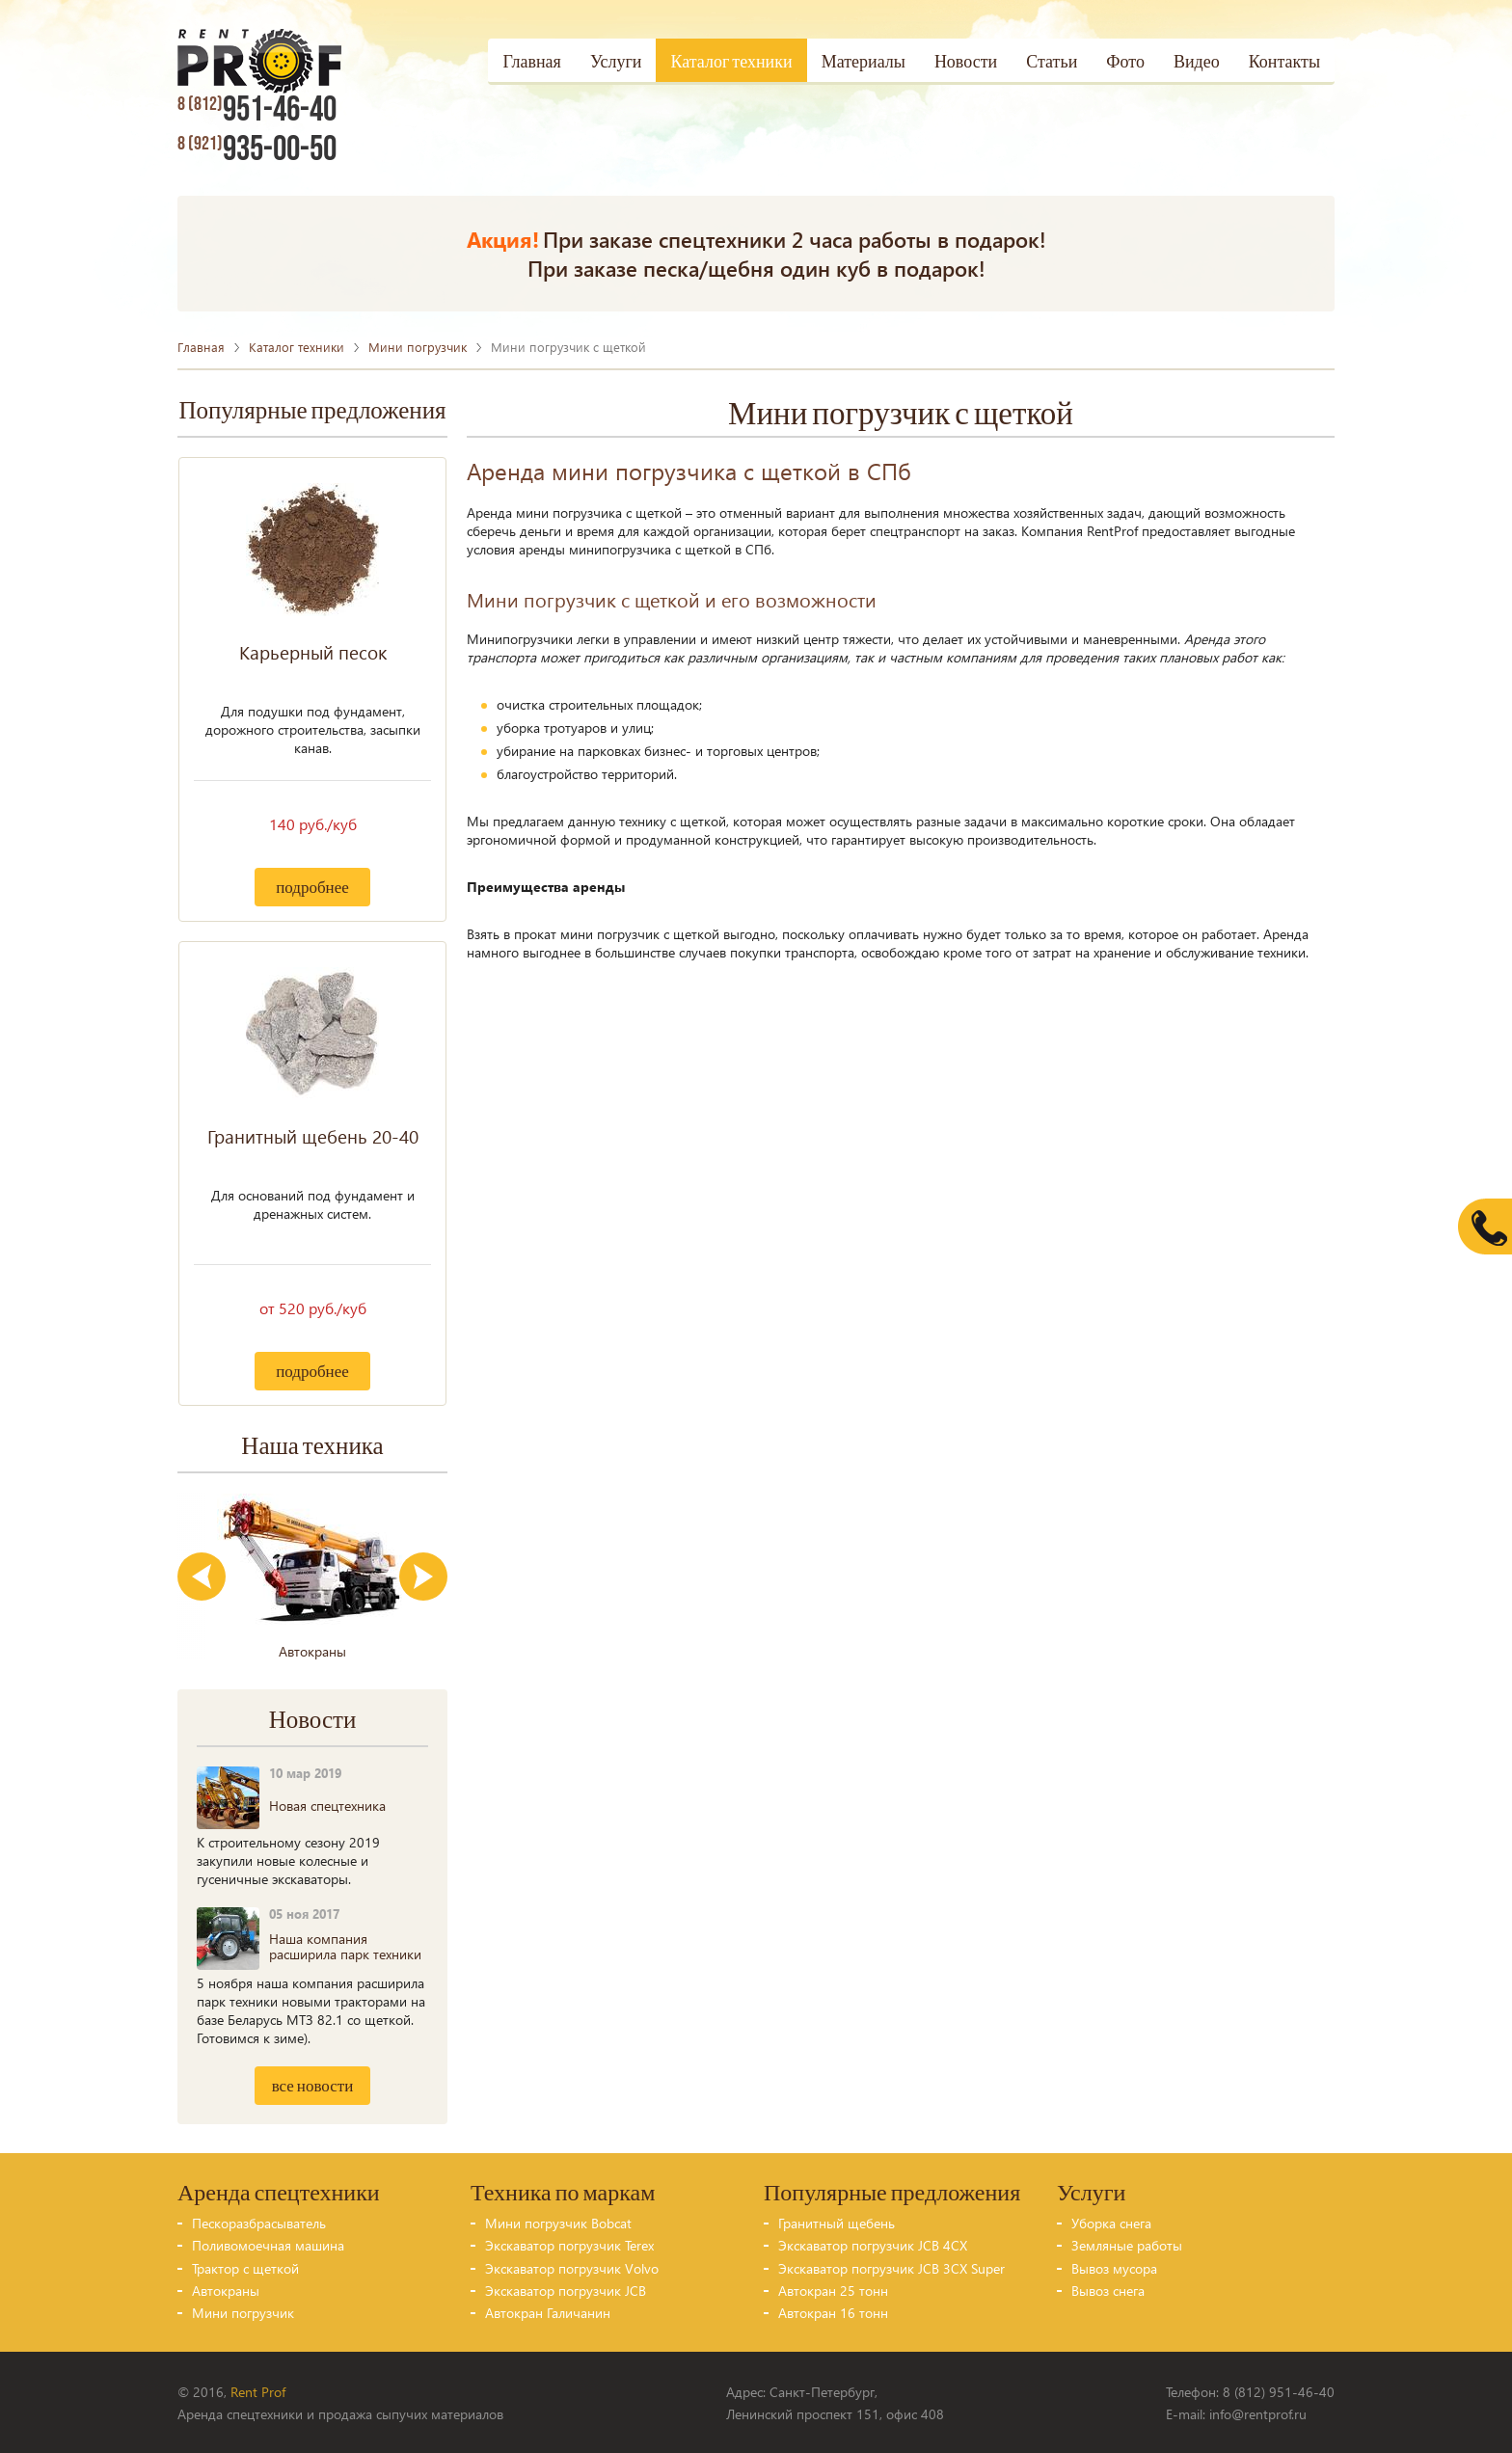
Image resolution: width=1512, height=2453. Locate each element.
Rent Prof (257, 2391)
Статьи (1051, 62)
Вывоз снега (1108, 2289)
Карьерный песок (313, 650)
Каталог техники (731, 62)
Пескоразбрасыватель (259, 2222)
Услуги (616, 62)
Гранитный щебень (836, 2222)
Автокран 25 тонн (833, 2289)
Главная (531, 62)
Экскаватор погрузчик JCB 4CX (872, 2244)
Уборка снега (1111, 2222)
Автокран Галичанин (547, 2312)
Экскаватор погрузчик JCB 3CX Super (891, 2267)
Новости (965, 62)
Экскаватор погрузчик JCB (565, 2289)
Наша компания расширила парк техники (345, 1945)
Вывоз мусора (1114, 2267)
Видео (1197, 62)
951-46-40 (256, 110)
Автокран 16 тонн (833, 2312)
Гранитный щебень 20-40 (312, 1134)
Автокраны (225, 2289)
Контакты (1284, 62)
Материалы (863, 62)
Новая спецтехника (327, 1804)
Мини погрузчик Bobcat (558, 2222)
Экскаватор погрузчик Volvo (572, 2267)
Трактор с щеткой (245, 2267)
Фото (1125, 62)
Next (423, 1575)
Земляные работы (1126, 2244)
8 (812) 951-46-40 (1279, 2391)
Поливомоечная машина (268, 2244)
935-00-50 (256, 149)
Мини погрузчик (417, 345)
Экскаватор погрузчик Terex (569, 2244)
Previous (201, 1575)
